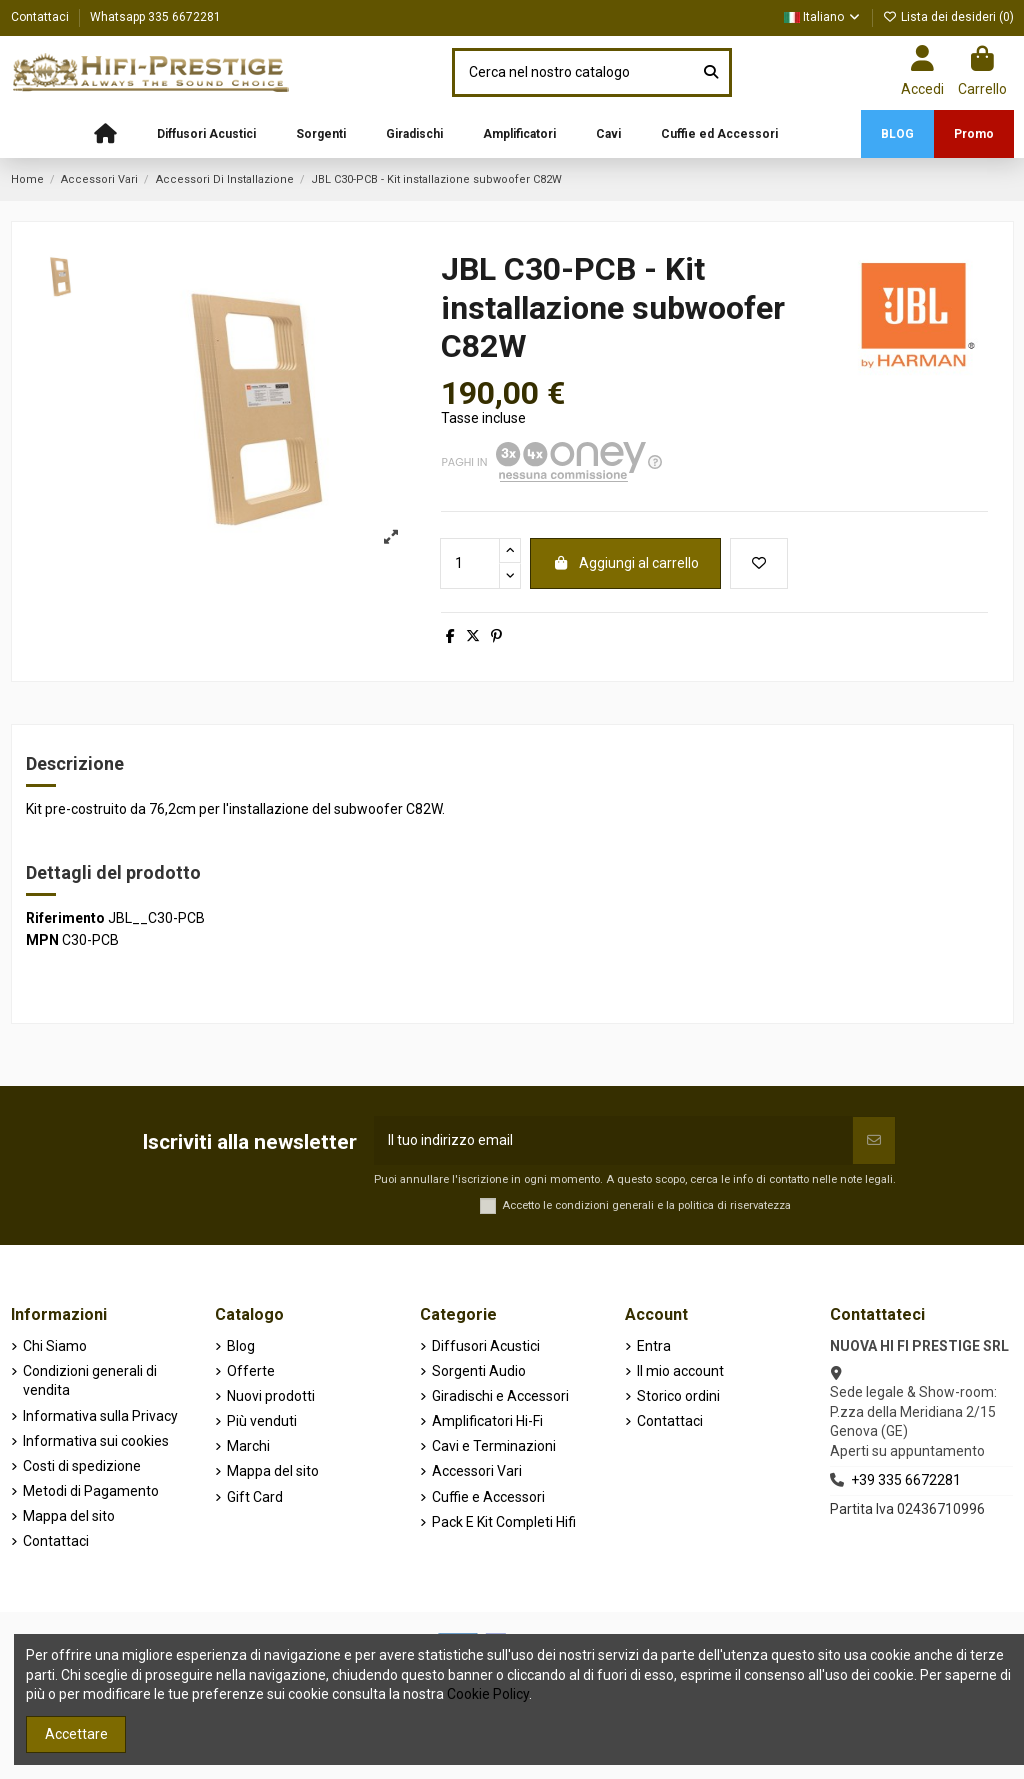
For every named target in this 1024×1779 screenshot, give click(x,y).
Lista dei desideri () (948, 17)
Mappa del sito (69, 1516)
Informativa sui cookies (96, 1441)
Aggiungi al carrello (626, 563)
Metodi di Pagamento (91, 1491)
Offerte (251, 1371)
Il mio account (680, 1371)
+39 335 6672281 (906, 1480)
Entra (654, 1346)
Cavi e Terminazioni (494, 1446)
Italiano (823, 17)
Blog (241, 1346)
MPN (42, 940)
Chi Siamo (55, 1346)
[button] (206, 134)
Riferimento (65, 918)
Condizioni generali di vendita (90, 1381)
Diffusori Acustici (486, 1346)
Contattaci (41, 17)
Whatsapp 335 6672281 (155, 17)
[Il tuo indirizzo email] (613, 1140)
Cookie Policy (488, 1694)
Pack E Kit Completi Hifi (504, 1522)
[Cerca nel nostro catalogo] (711, 72)
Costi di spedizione (82, 1466)
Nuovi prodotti (271, 1396)
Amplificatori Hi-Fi (487, 1421)
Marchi (248, 1446)
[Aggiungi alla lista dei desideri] (759, 563)
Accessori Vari (477, 1471)
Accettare (76, 1734)
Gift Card (255, 1497)
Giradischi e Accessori (500, 1396)
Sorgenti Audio (479, 1371)
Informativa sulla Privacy (100, 1416)
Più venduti (262, 1421)
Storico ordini (678, 1396)
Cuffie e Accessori (488, 1497)
